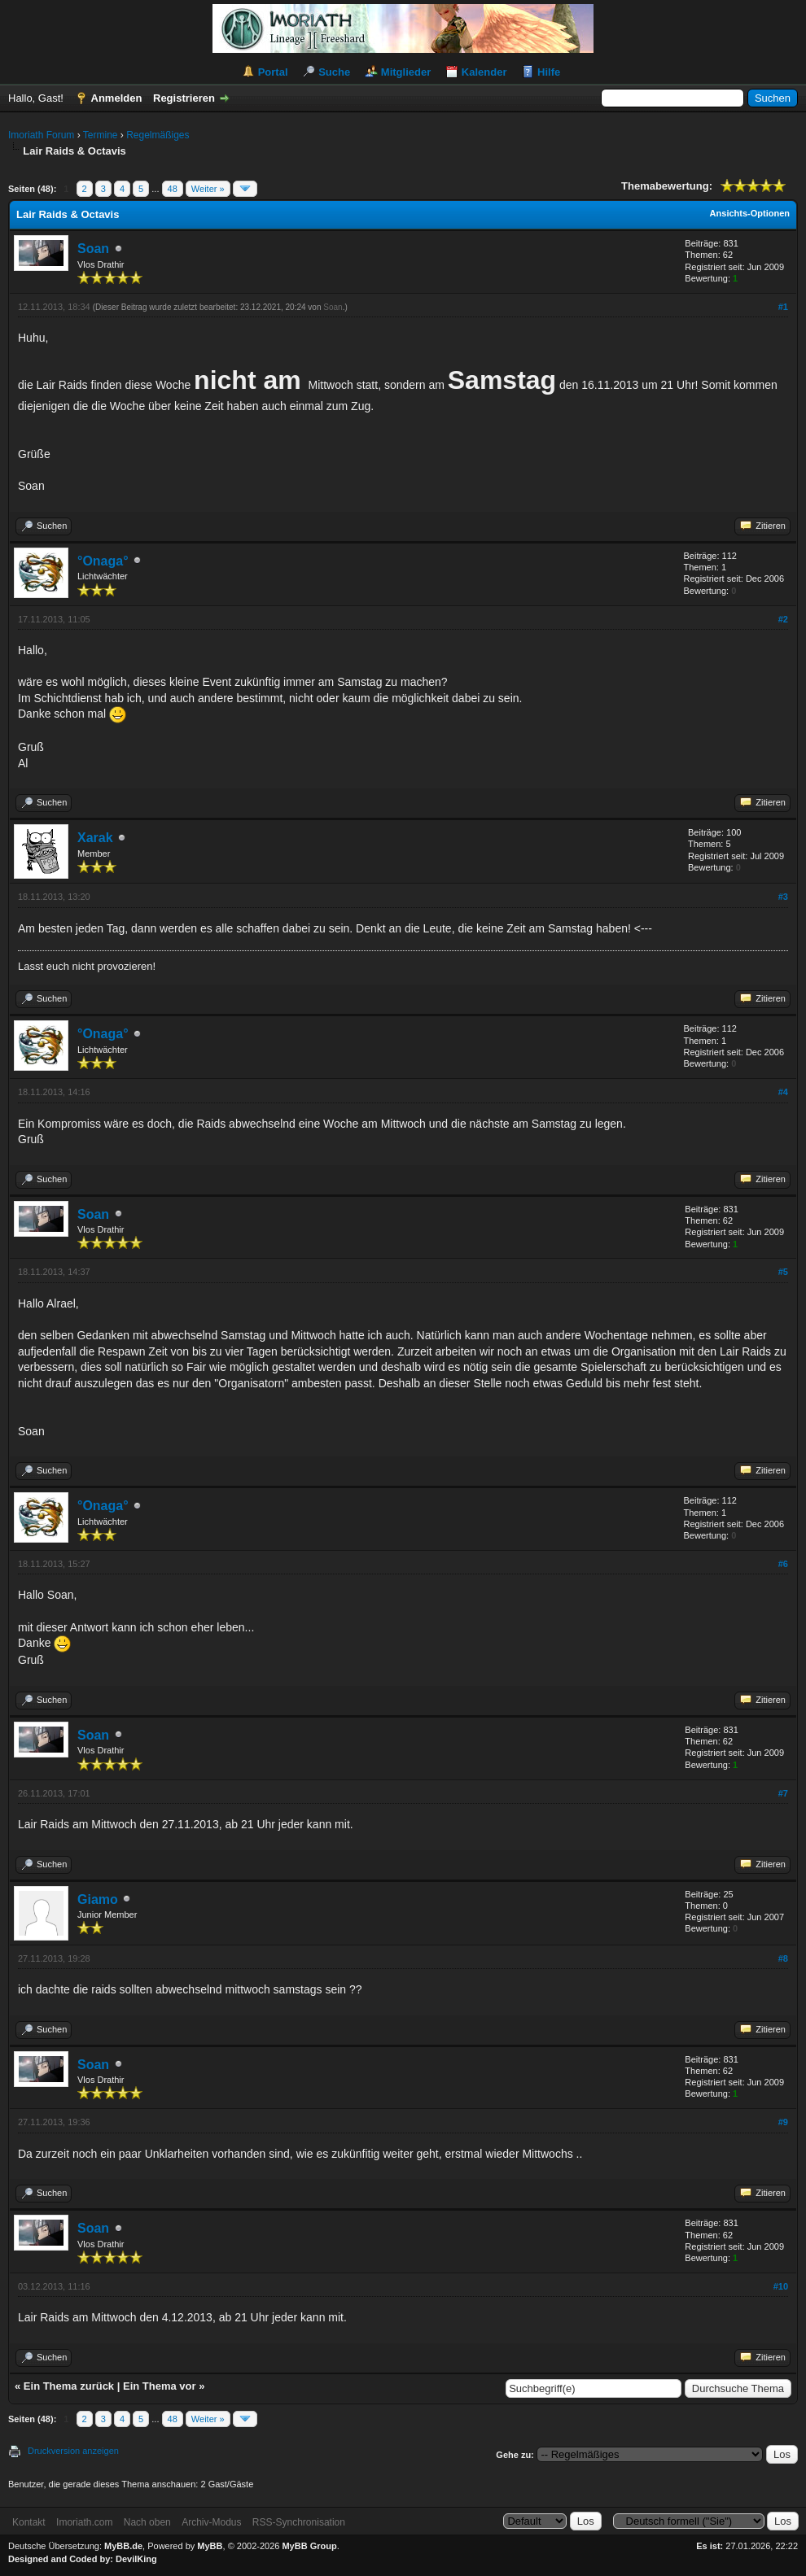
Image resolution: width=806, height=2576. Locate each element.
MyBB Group (309, 2546)
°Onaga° (103, 561)
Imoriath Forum (41, 135)
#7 (783, 1793)
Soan (93, 248)
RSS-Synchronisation (298, 2522)
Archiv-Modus (211, 2522)
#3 (783, 897)
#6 (783, 1564)
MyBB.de (123, 2546)
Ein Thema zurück (69, 2386)
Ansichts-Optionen (750, 213)
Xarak (95, 838)
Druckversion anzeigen (73, 2451)
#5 (783, 1272)
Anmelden (116, 98)
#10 (780, 2286)
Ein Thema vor (159, 2386)
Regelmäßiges (157, 135)
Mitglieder (406, 72)
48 (172, 189)
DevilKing (136, 2559)
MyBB (209, 2546)
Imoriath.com (84, 2522)
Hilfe (548, 72)
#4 (783, 1092)
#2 (783, 619)
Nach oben (147, 2522)
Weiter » (208, 189)
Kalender (484, 72)
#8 (783, 1958)
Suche (334, 72)
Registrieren (184, 98)
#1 (783, 307)
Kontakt (29, 2522)
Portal (273, 72)
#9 (783, 2122)
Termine (100, 135)
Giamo (97, 1899)
